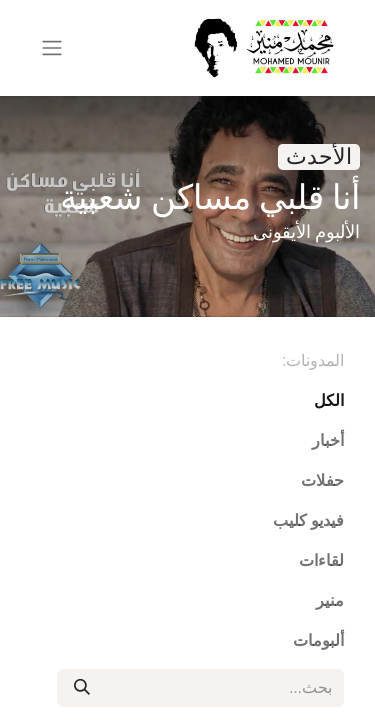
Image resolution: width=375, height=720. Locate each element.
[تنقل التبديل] (52, 48)
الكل (329, 400)
